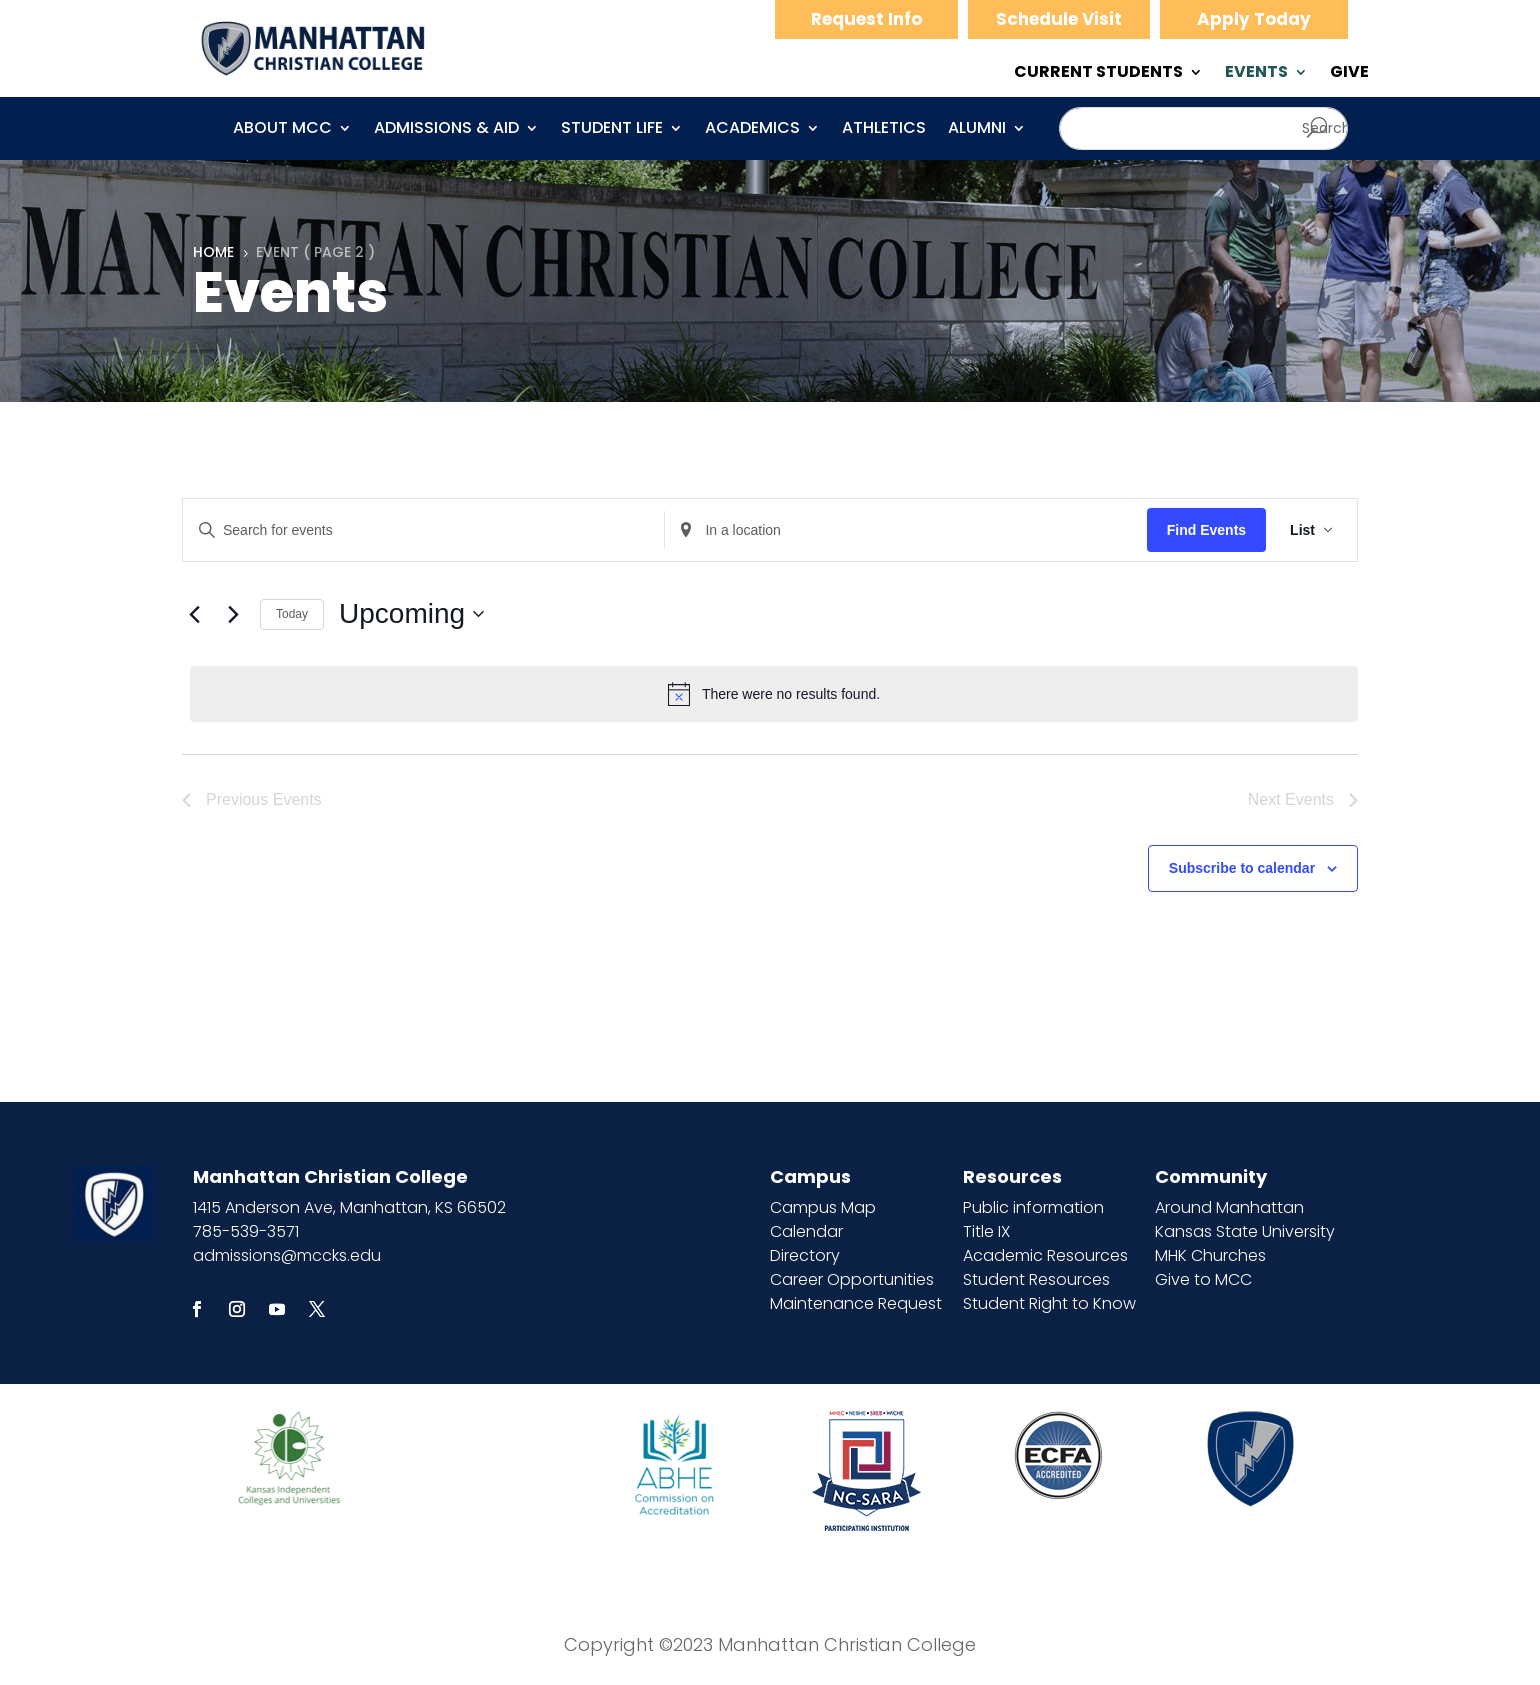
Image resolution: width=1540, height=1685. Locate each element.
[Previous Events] (194, 614)
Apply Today (1254, 19)
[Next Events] (233, 614)
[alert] (774, 694)
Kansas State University (1245, 1231)
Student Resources (1036, 1279)
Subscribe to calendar (1242, 868)
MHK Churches (1210, 1255)
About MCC (282, 130)
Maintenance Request (856, 1303)
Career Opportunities (852, 1279)
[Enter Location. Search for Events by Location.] (905, 530)
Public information (1033, 1207)
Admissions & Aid (446, 130)
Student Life (612, 130)
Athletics (884, 130)
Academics (752, 130)
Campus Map (823, 1207)
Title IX (986, 1231)
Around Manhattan (1229, 1207)
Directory (805, 1255)
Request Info (866, 19)
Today (292, 614)
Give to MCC (1203, 1279)
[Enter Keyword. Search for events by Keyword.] (423, 530)
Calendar (806, 1231)
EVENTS (1256, 74)
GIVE (1349, 74)
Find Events (1206, 530)
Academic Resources (1045, 1255)
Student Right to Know (1049, 1303)
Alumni (977, 130)
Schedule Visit (1059, 19)
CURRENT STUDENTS (1098, 74)
